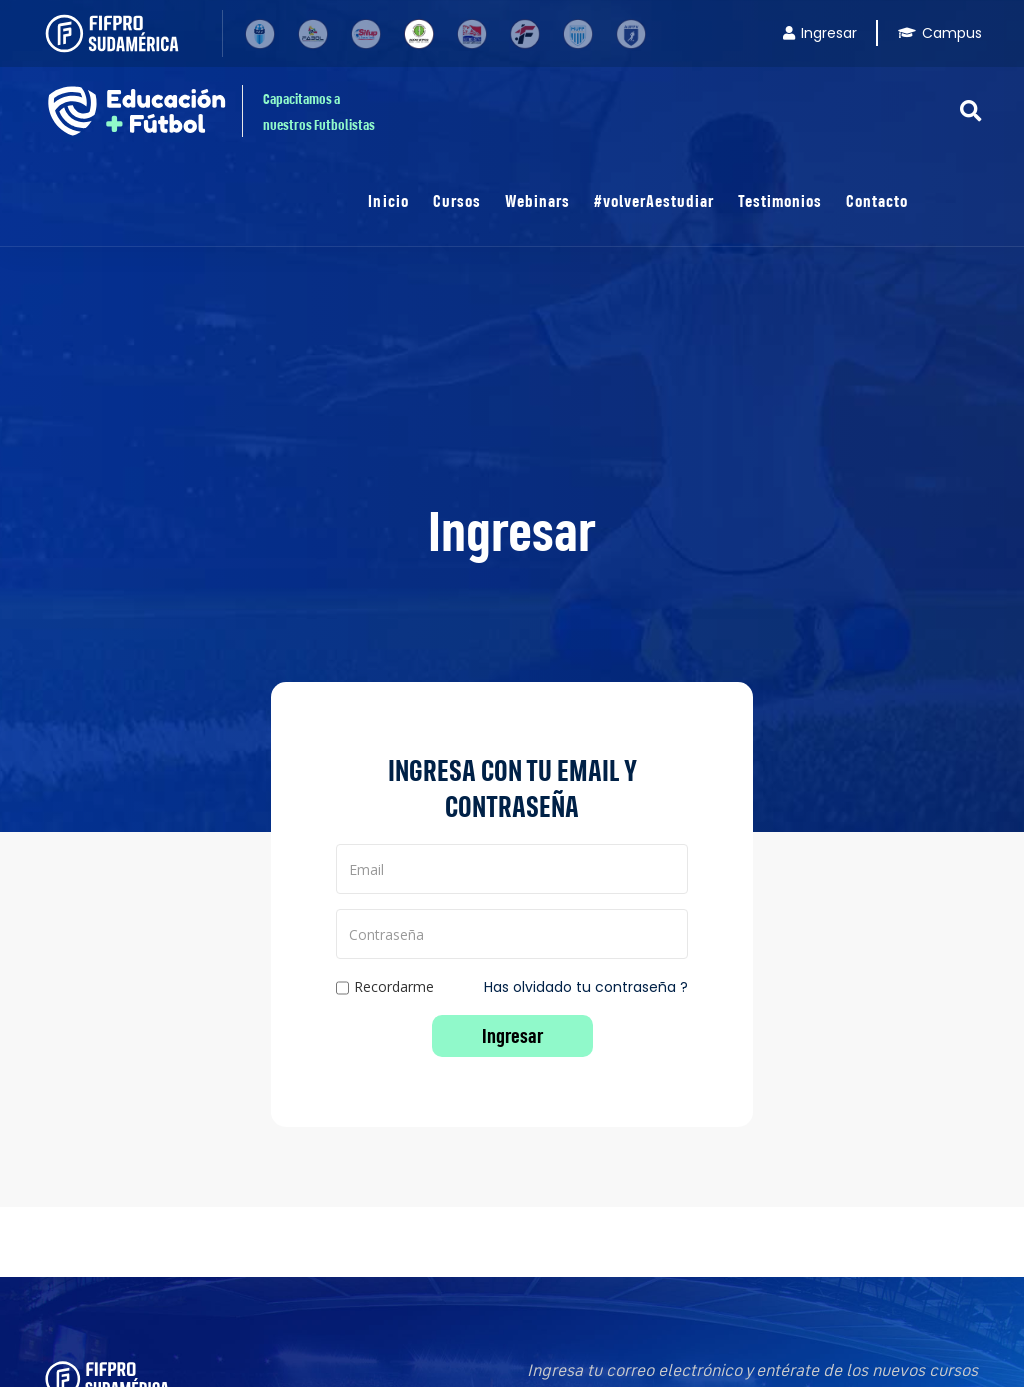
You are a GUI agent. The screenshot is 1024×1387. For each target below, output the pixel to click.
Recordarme (385, 987)
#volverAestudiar (654, 200)
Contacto (877, 200)
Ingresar (820, 33)
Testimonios (780, 200)
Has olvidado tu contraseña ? (586, 987)
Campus (940, 33)
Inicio (388, 200)
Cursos (457, 200)
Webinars (537, 200)
